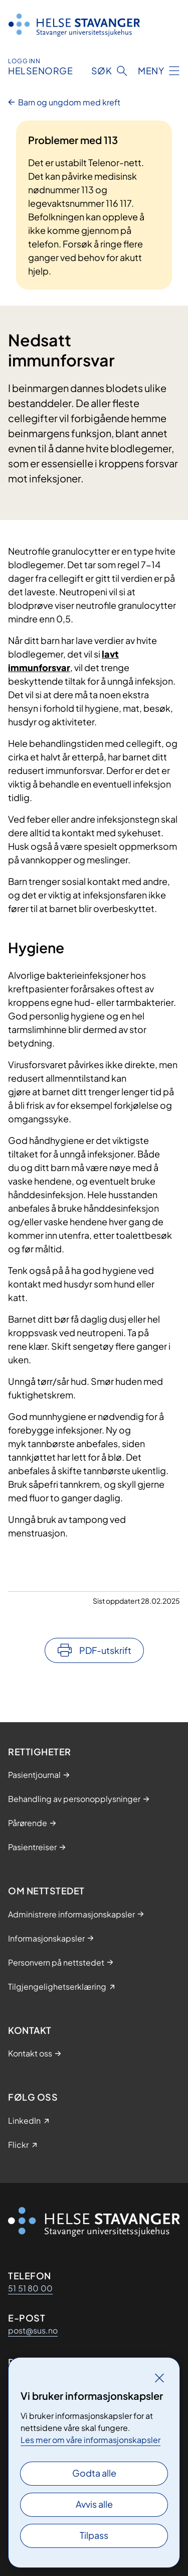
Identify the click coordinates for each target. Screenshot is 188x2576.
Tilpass (94, 2535)
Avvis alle (94, 2504)
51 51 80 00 (30, 2288)
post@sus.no (33, 2330)
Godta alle (94, 2473)
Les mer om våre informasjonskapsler (90, 2439)
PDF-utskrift (105, 1650)
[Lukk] (159, 2378)
